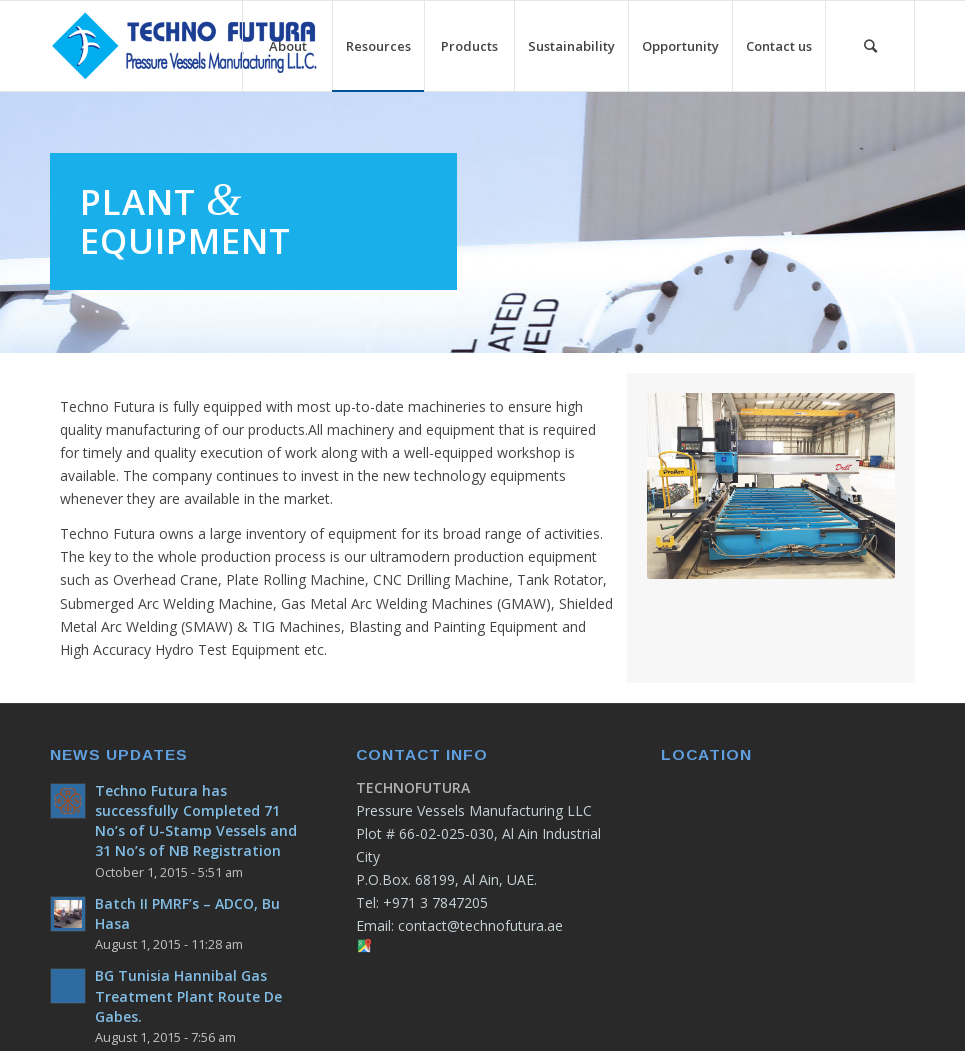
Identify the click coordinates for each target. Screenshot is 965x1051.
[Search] (870, 46)
